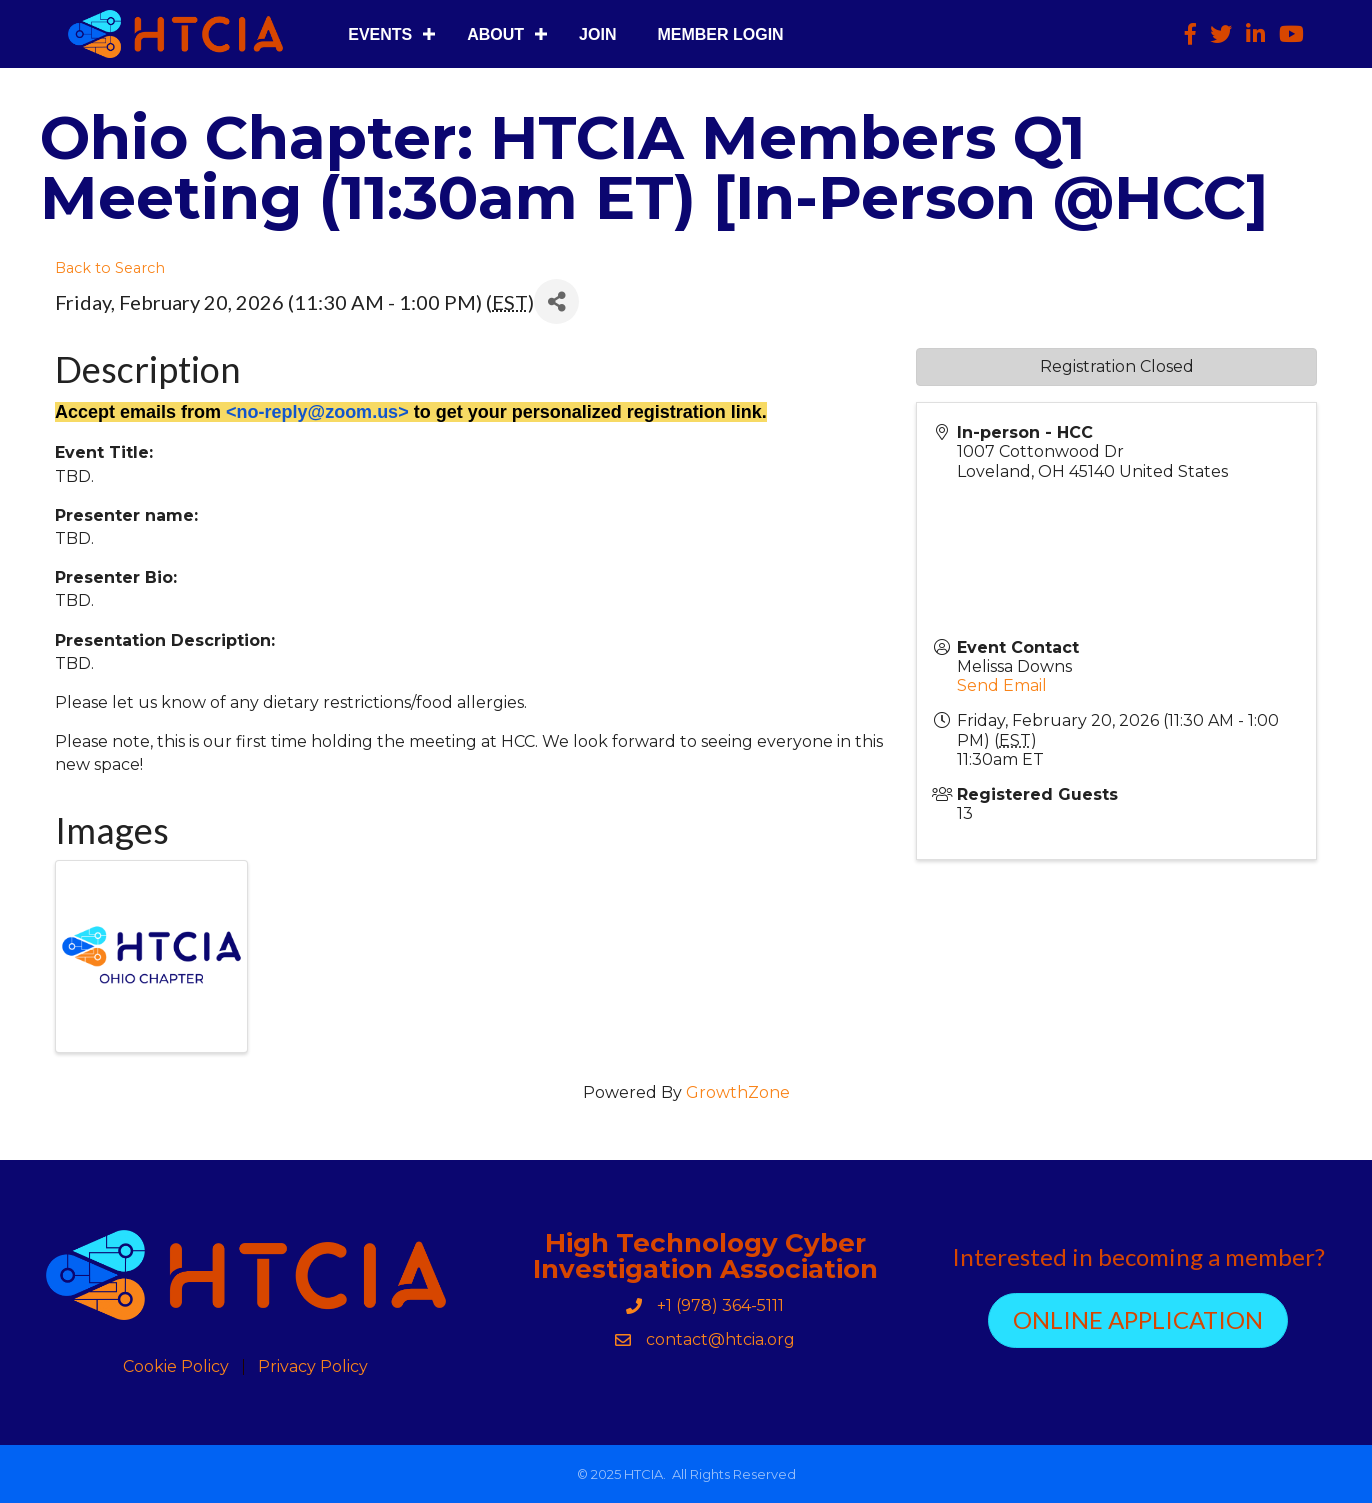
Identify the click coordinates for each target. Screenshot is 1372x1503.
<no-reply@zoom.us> (317, 412)
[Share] (556, 301)
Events (380, 34)
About (495, 34)
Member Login (720, 34)
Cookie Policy (176, 1367)
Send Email (1002, 685)
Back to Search (110, 268)
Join (597, 34)
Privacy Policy (313, 1367)
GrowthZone (738, 1092)
